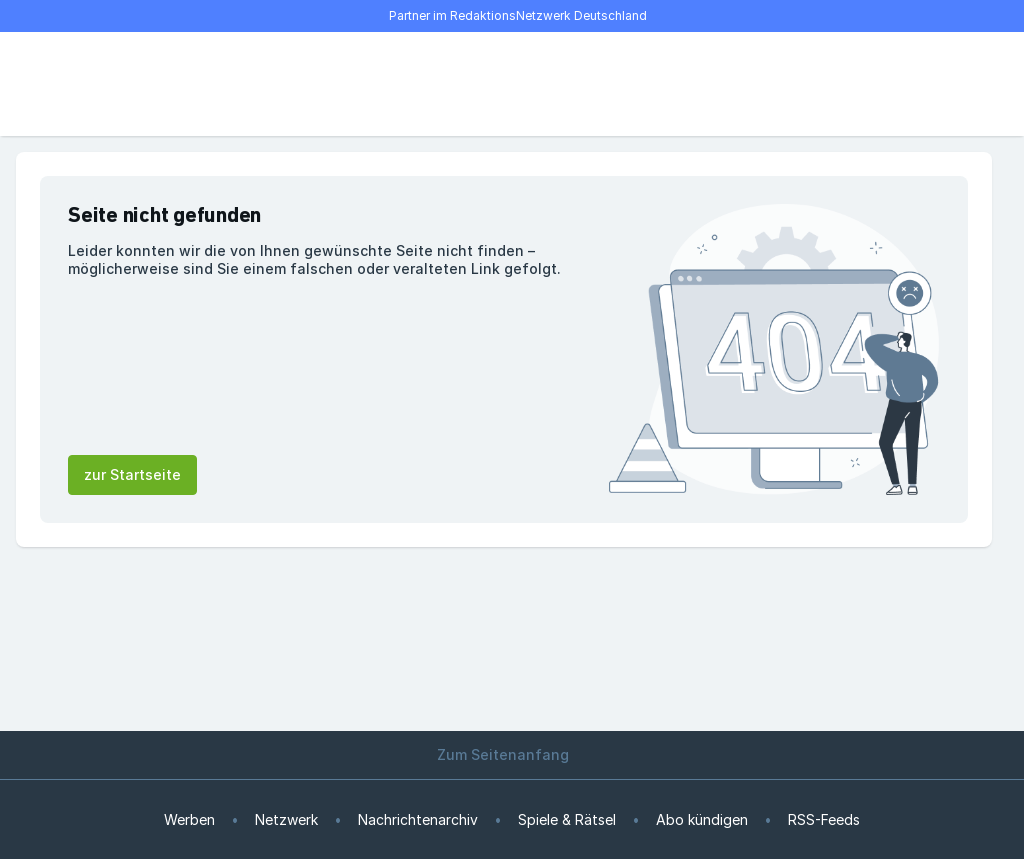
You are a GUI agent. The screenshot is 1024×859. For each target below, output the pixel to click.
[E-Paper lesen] (912, 84)
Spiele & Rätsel (567, 819)
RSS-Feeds (824, 819)
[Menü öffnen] (52, 84)
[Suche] (96, 84)
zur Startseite (132, 474)
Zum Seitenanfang (512, 754)
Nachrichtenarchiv (418, 819)
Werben (189, 819)
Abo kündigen (702, 819)
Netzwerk (286, 819)
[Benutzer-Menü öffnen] (956, 84)
